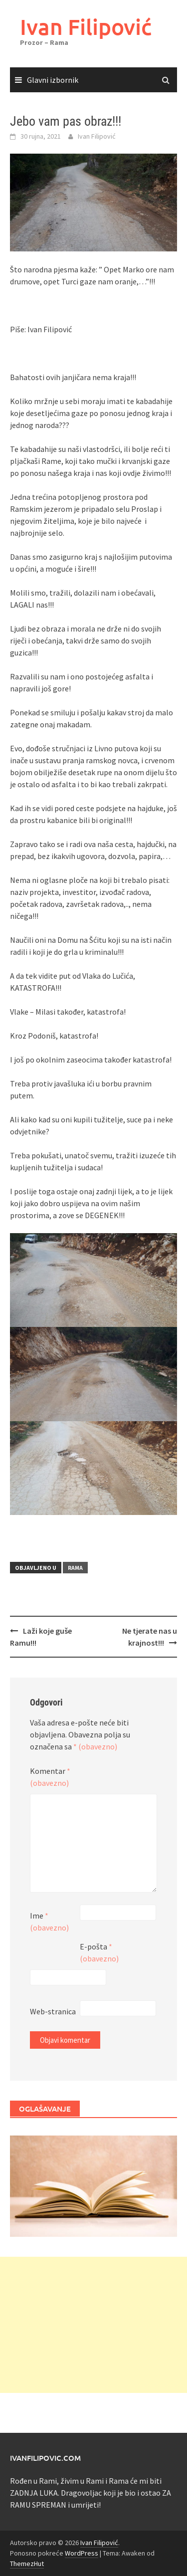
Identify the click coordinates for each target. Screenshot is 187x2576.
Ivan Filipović (86, 26)
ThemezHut (27, 2563)
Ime (49, 1921)
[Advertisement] (93, 2325)
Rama (75, 1567)
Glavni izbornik (52, 80)
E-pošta (99, 1952)
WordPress (81, 2553)
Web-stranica (53, 2011)
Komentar (50, 1777)
